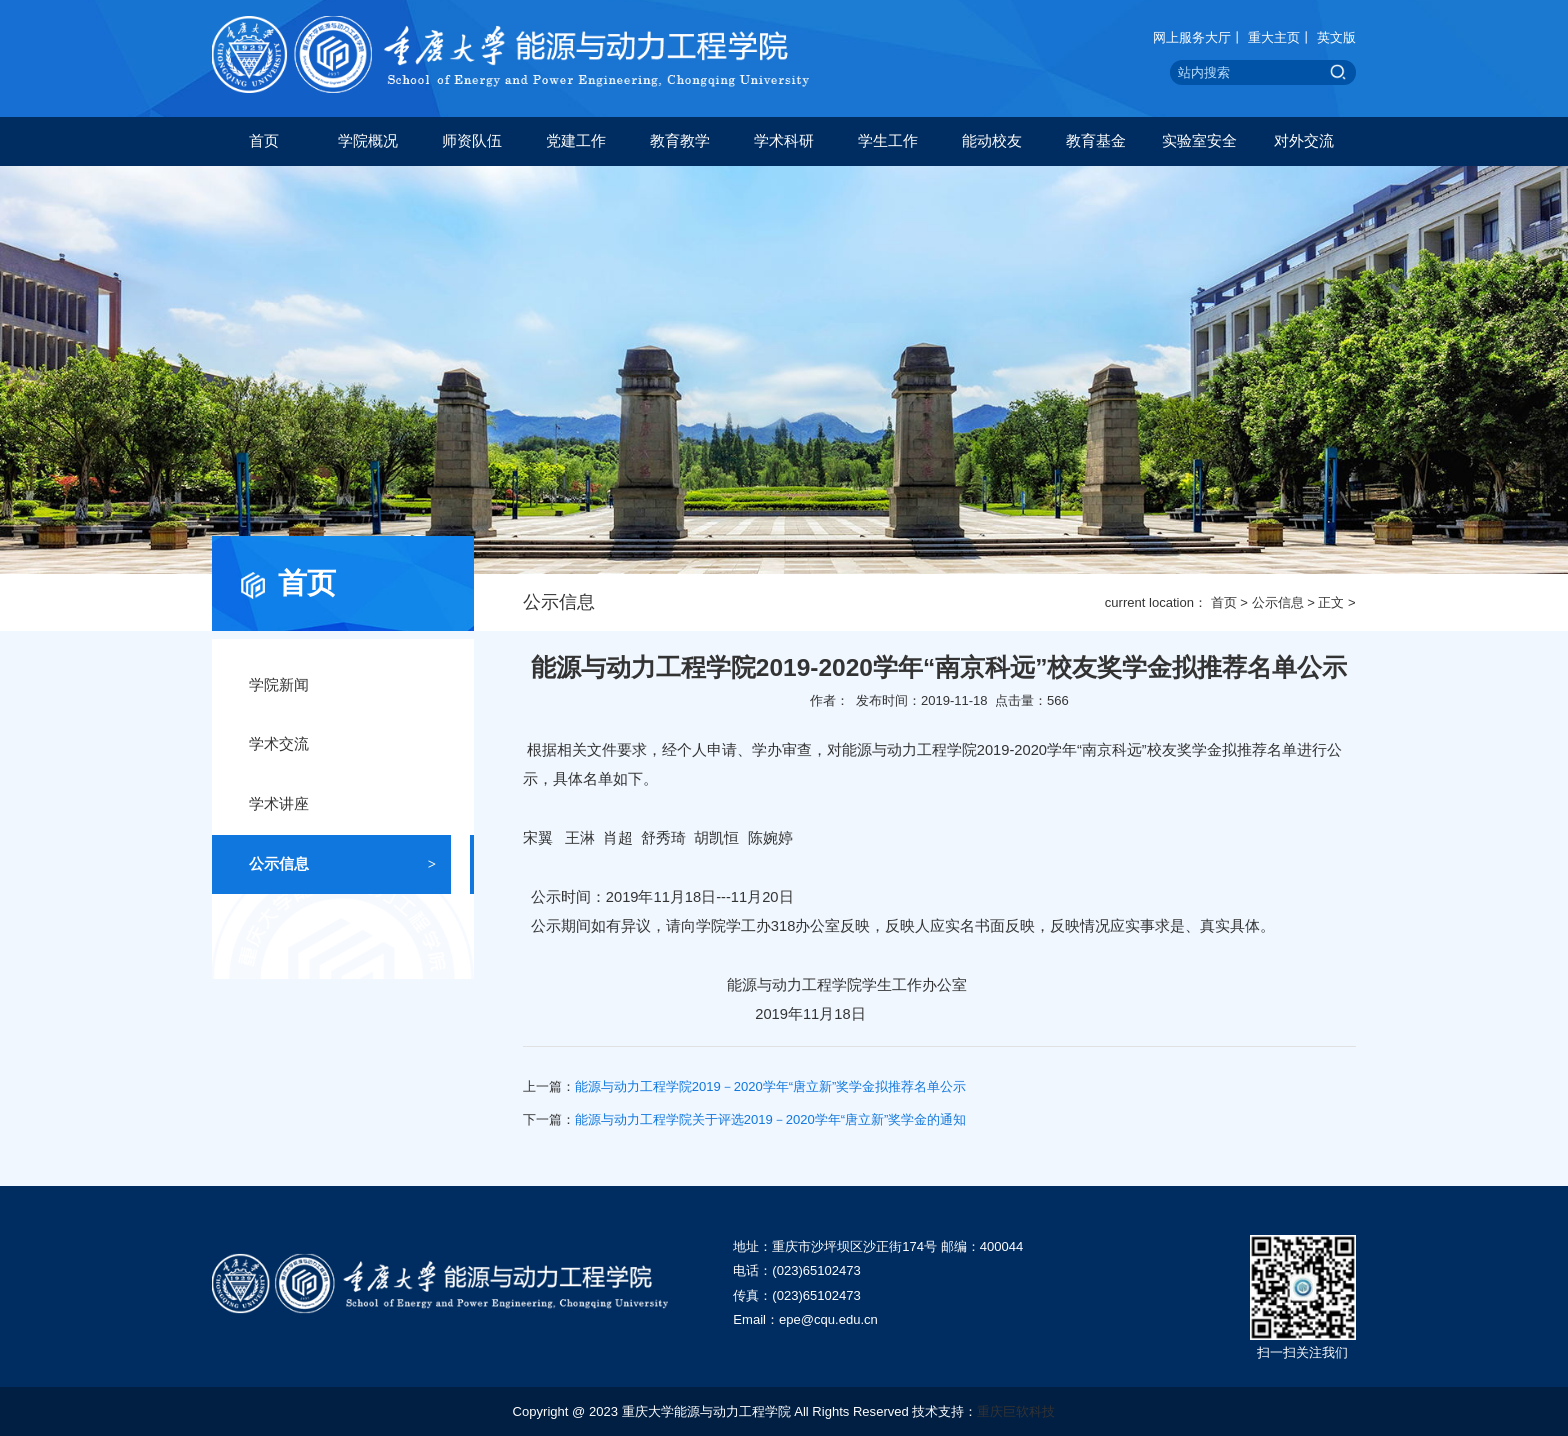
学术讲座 (342, 805)
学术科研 (784, 141)
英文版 (1336, 37)
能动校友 (992, 141)
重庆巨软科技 (1016, 1411)
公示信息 (1278, 602)
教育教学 (680, 141)
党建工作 (576, 141)
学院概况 (368, 141)
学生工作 (888, 141)
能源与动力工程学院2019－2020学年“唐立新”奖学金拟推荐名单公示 (771, 1086)
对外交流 (1304, 141)
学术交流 (342, 745)
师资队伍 (472, 141)
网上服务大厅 (1192, 37)
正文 (1331, 602)
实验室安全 (1199, 141)
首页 (264, 141)
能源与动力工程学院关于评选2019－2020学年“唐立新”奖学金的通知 (771, 1119)
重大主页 (1274, 37)
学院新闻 (342, 686)
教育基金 (1096, 141)
